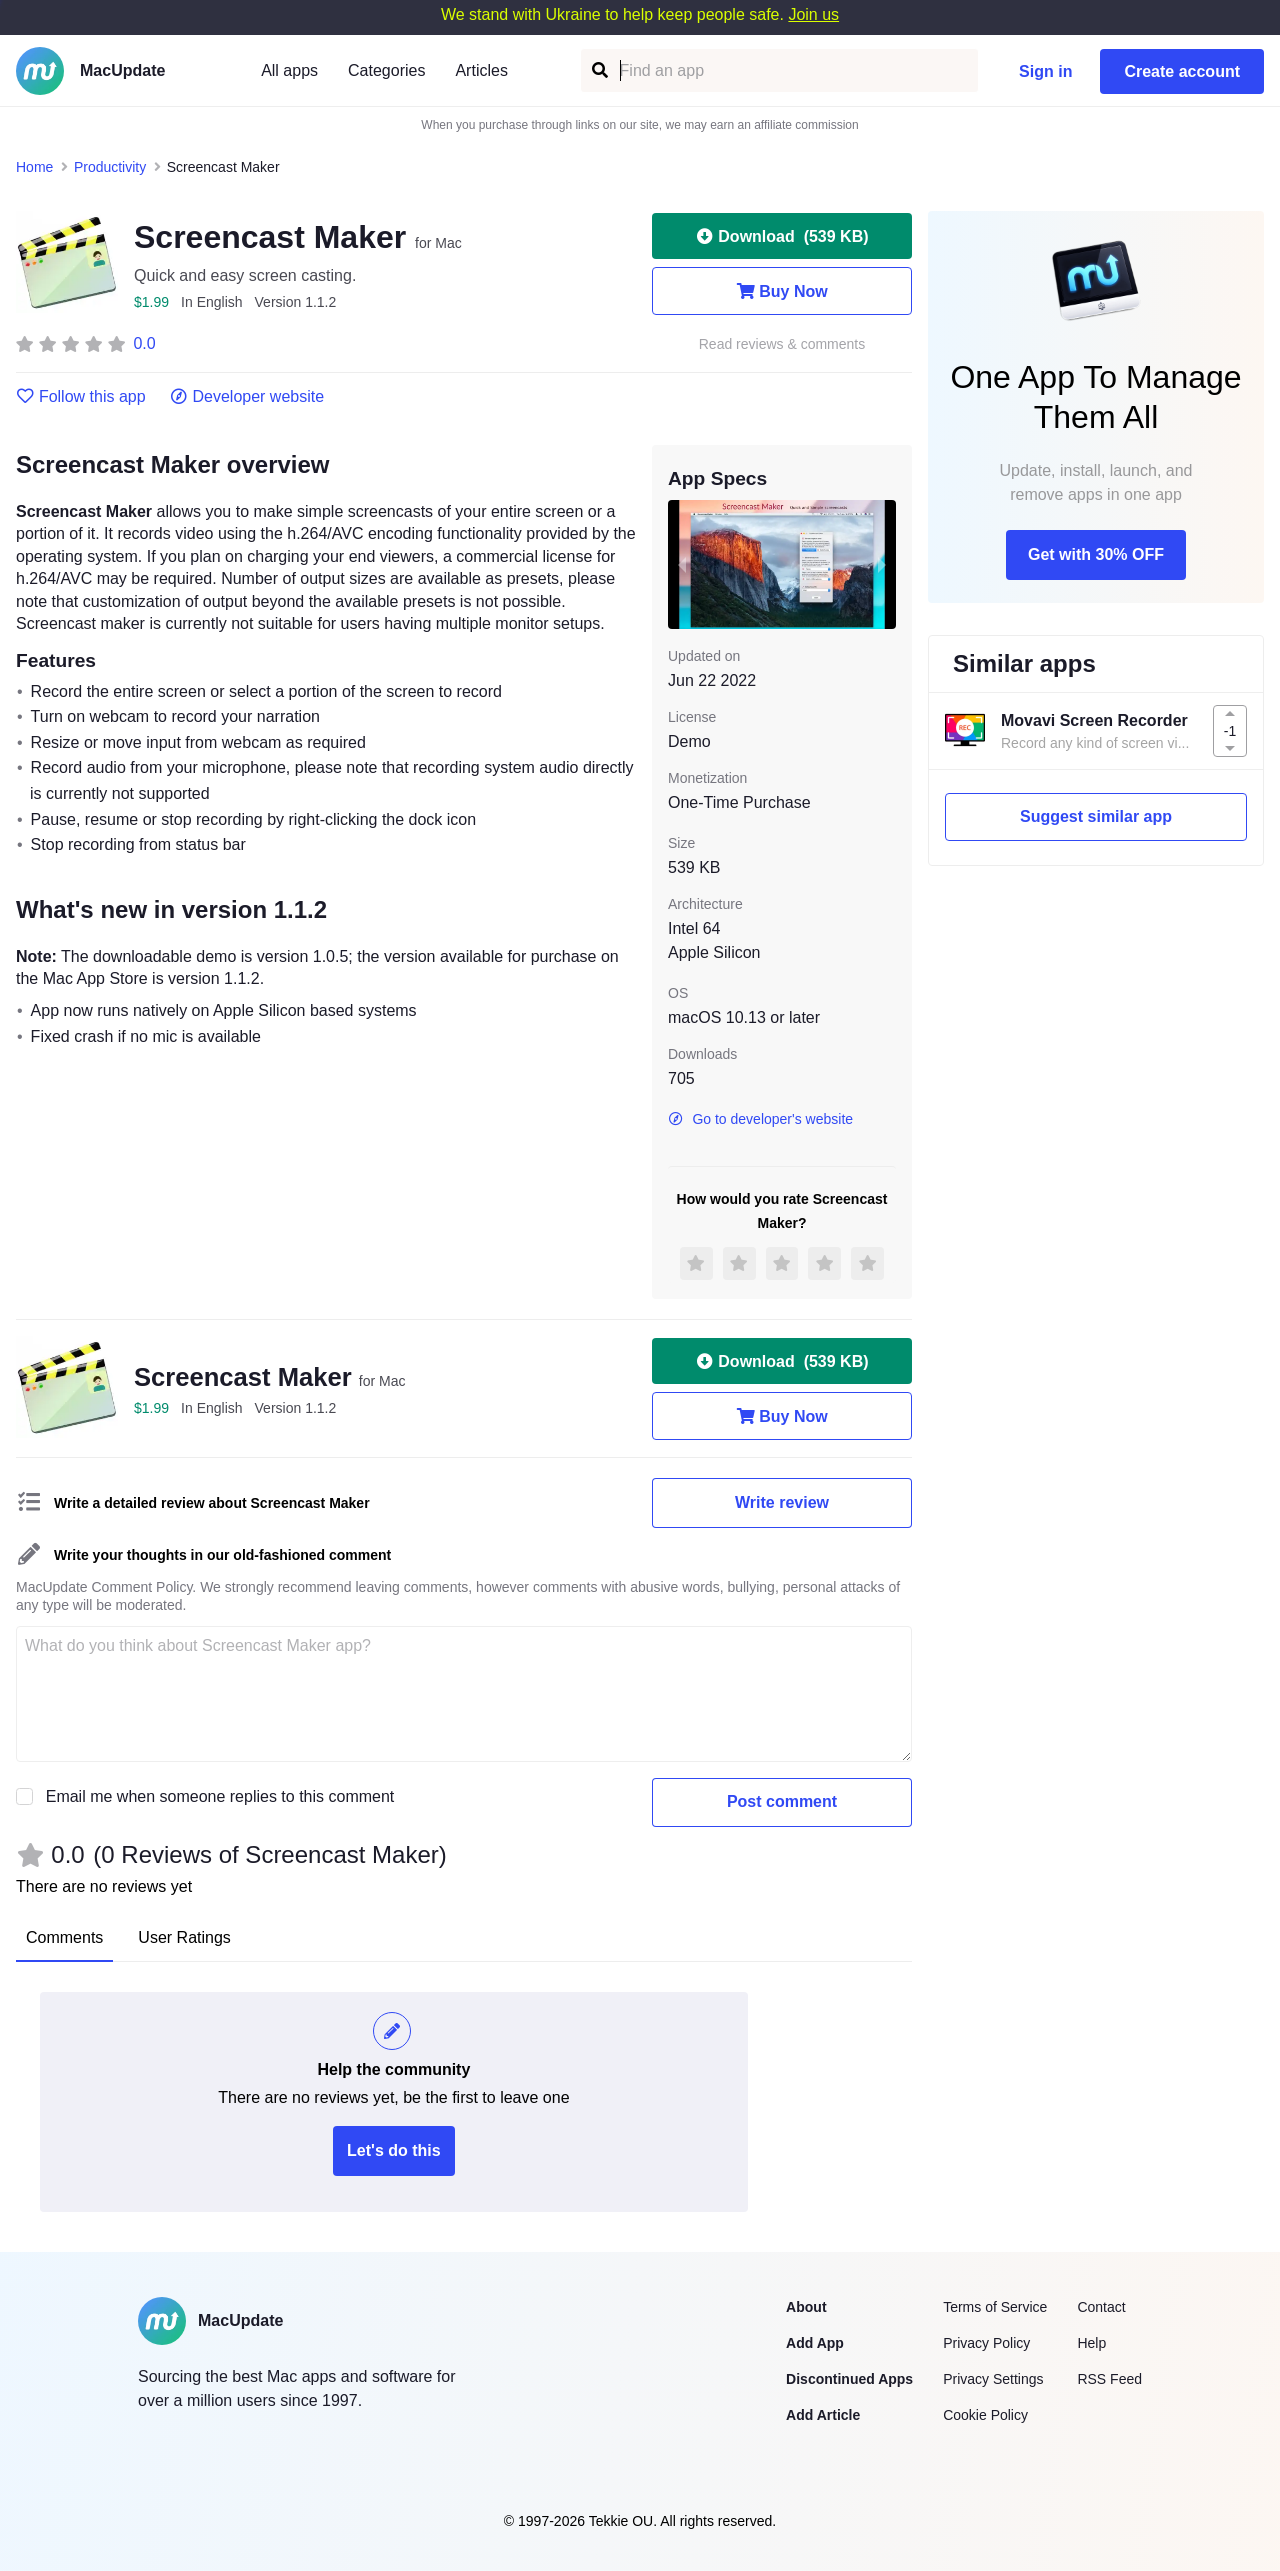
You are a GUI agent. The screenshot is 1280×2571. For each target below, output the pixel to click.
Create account (1182, 71)
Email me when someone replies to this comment (220, 1796)
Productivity (110, 167)
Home (34, 167)
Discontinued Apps (849, 2379)
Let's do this (394, 2150)
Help (1091, 2343)
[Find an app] (598, 70)
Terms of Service (995, 2307)
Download (781, 236)
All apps (289, 70)
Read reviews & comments (782, 344)
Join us (813, 14)
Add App (815, 2343)
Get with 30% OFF (1096, 554)
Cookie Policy (985, 2415)
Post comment (782, 1801)
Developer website (247, 397)
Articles (481, 70)
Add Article (823, 2415)
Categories (386, 70)
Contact (1101, 2307)
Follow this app (81, 397)
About (806, 2307)
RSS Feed (1109, 2379)
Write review (782, 1502)
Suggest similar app (1096, 816)
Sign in (1045, 71)
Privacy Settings (993, 2379)
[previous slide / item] (682, 564)
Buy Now (781, 291)
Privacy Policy (986, 2343)
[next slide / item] (882, 564)
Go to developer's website (760, 1119)
